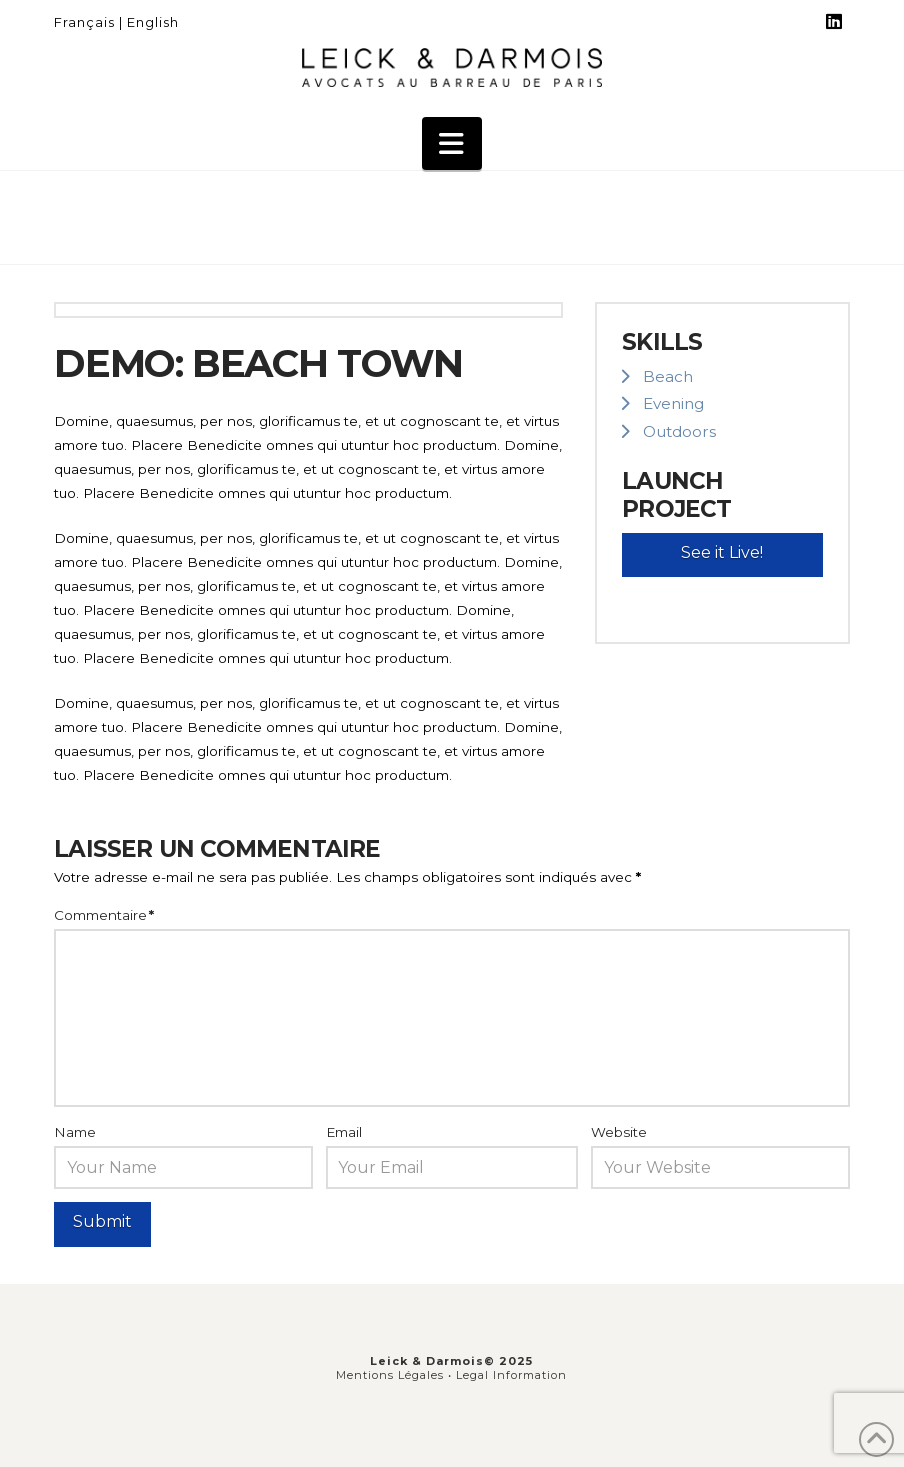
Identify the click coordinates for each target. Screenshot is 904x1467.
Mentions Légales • (396, 1375)
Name (75, 1132)
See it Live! (722, 552)
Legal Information (511, 1375)
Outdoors (679, 431)
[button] (452, 144)
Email (344, 1132)
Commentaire (104, 915)
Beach (668, 376)
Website (619, 1132)
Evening (673, 403)
